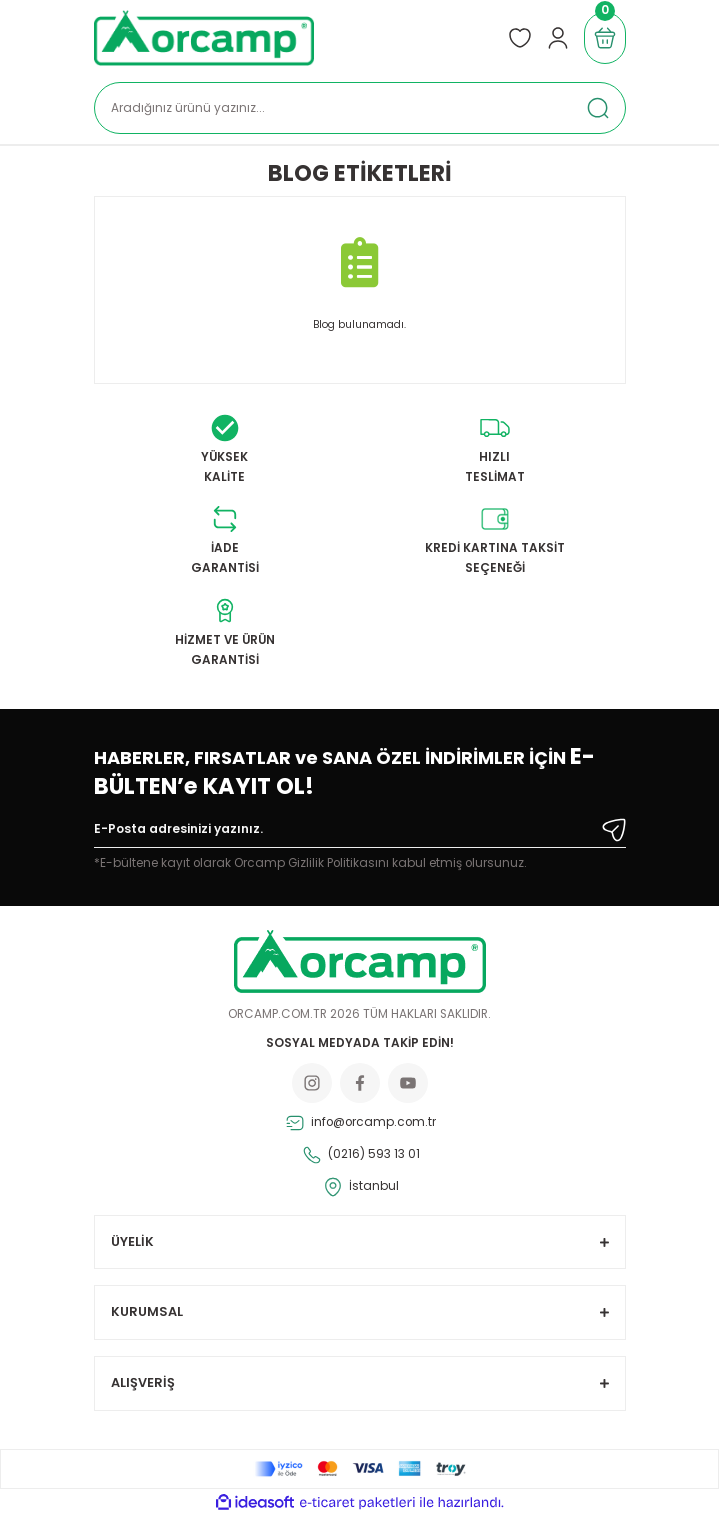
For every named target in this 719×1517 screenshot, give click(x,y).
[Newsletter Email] (360, 833)
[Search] (360, 108)
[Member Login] (558, 38)
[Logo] (204, 38)
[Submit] (614, 830)
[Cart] (605, 38)
